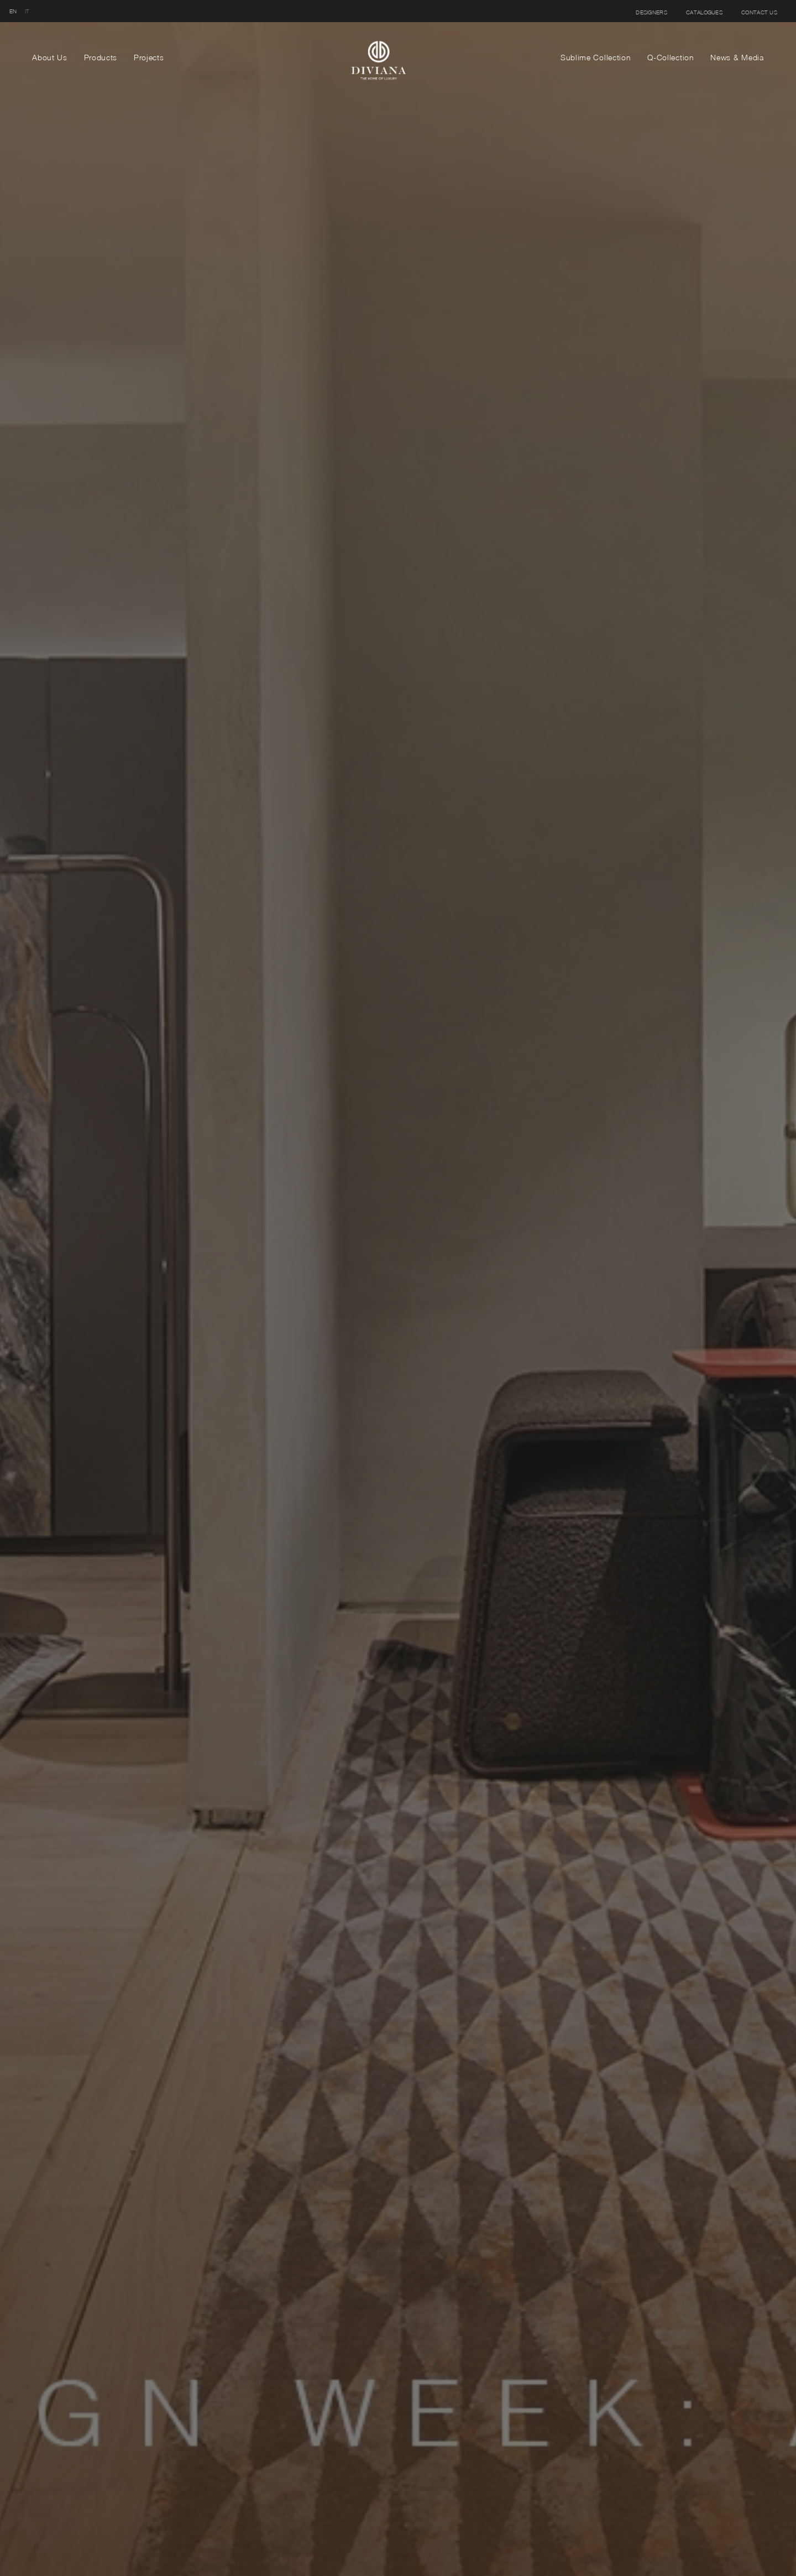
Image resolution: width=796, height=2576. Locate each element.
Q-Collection (670, 57)
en (13, 11)
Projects (149, 57)
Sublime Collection (596, 57)
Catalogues (704, 12)
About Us (49, 57)
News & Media (736, 57)
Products (101, 57)
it (27, 11)
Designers (651, 12)
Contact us (759, 12)
